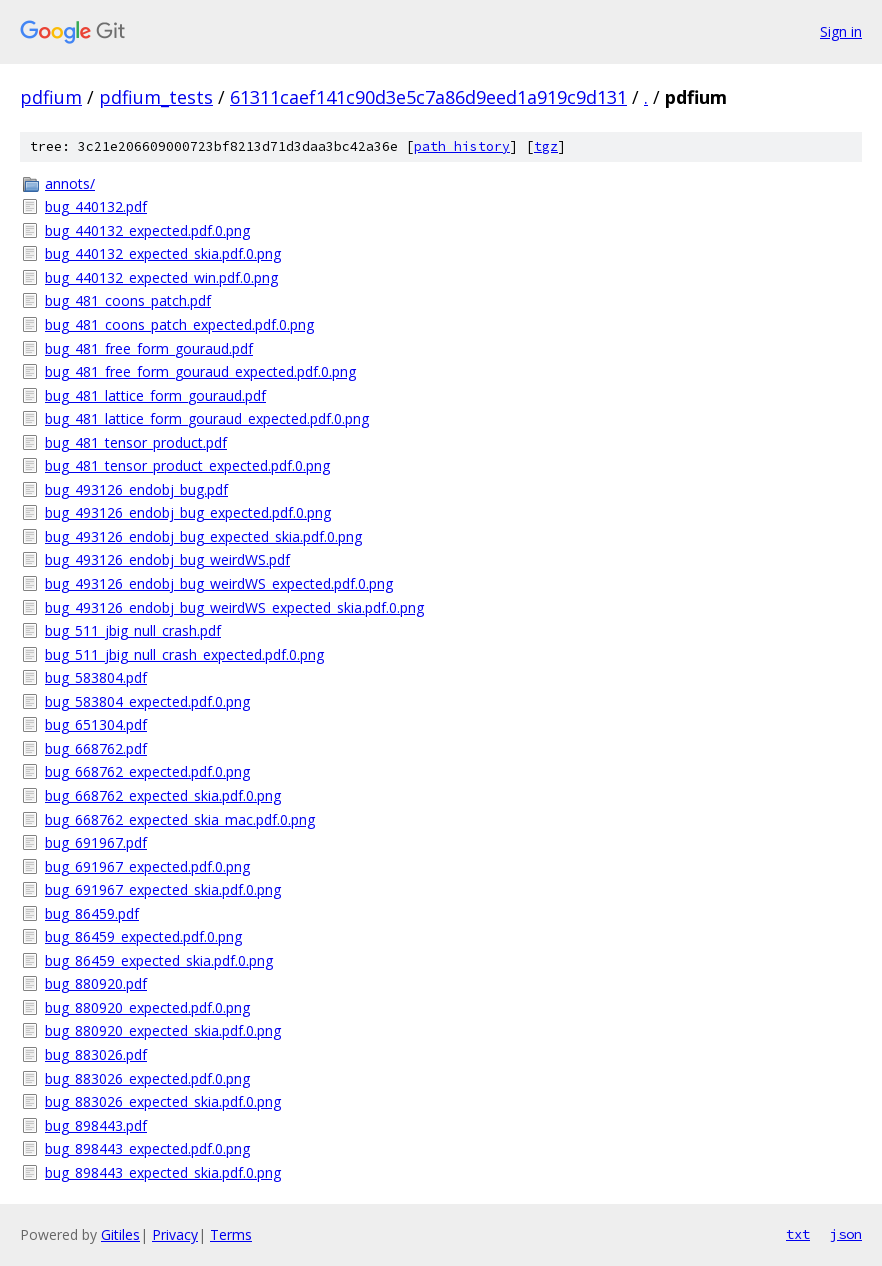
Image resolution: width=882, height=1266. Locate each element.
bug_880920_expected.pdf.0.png (147, 1007)
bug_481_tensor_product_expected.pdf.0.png (187, 465)
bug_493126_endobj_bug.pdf (136, 489)
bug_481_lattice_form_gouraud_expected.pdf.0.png (207, 418)
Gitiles (120, 1234)
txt (798, 1234)
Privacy (175, 1234)
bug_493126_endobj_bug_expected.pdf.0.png (188, 512)
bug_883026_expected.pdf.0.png (147, 1078)
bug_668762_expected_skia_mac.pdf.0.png (180, 819)
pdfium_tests (156, 97)
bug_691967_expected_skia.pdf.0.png (163, 889)
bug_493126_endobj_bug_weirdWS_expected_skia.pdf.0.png (234, 607)
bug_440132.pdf (96, 206)
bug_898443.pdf (96, 1125)
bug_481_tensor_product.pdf (136, 442)
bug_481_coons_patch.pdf (128, 300)
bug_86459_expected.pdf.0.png (143, 936)
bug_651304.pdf (96, 724)
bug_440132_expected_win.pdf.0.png (161, 277)
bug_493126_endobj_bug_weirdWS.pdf (167, 559)
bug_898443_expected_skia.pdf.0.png (163, 1172)
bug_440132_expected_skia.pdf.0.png (163, 253)
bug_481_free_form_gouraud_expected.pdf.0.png (200, 371)
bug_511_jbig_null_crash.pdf (133, 630)
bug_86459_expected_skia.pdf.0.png (159, 960)
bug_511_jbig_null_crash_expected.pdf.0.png (184, 654)
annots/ (70, 183)
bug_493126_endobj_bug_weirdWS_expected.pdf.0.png (219, 583)
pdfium (51, 97)
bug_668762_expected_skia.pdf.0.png (163, 795)
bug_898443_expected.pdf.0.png (147, 1148)
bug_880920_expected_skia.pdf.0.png (163, 1030)
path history (462, 146)
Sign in (841, 31)
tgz (546, 146)
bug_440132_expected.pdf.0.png (147, 230)
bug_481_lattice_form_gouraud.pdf (155, 395)
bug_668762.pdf (96, 748)
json (846, 1234)
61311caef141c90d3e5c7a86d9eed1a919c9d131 (428, 97)
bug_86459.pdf (92, 913)
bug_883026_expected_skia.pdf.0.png (163, 1101)
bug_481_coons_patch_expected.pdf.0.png (179, 324)
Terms (231, 1234)
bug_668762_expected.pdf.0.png (147, 771)
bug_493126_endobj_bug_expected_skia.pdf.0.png (203, 536)
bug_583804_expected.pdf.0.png (147, 701)
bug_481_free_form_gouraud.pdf (149, 348)
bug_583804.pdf (96, 677)
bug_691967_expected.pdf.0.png (147, 866)
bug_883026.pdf (96, 1054)
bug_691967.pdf (96, 842)
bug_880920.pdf (96, 983)
